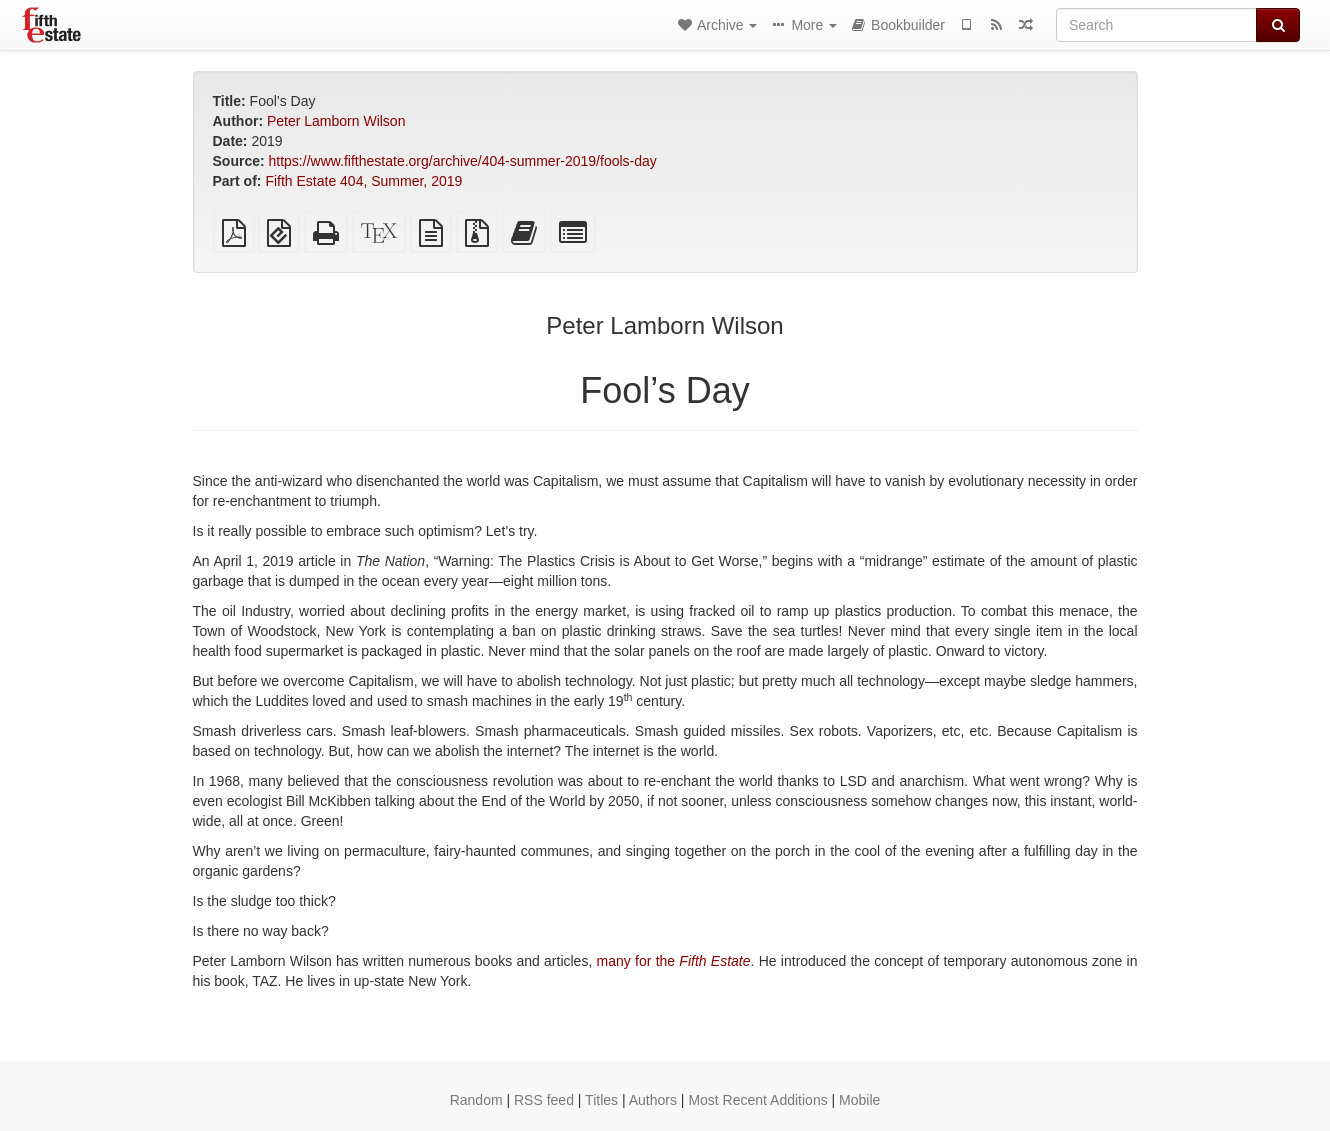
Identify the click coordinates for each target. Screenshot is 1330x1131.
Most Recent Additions (757, 1100)
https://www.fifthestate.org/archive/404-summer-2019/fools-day (463, 161)
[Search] (1156, 25)
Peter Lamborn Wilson (336, 121)
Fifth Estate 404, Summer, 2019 (363, 181)
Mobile (859, 1100)
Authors (653, 1100)
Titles (601, 1100)
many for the (674, 961)
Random (476, 1100)
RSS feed (544, 1100)
